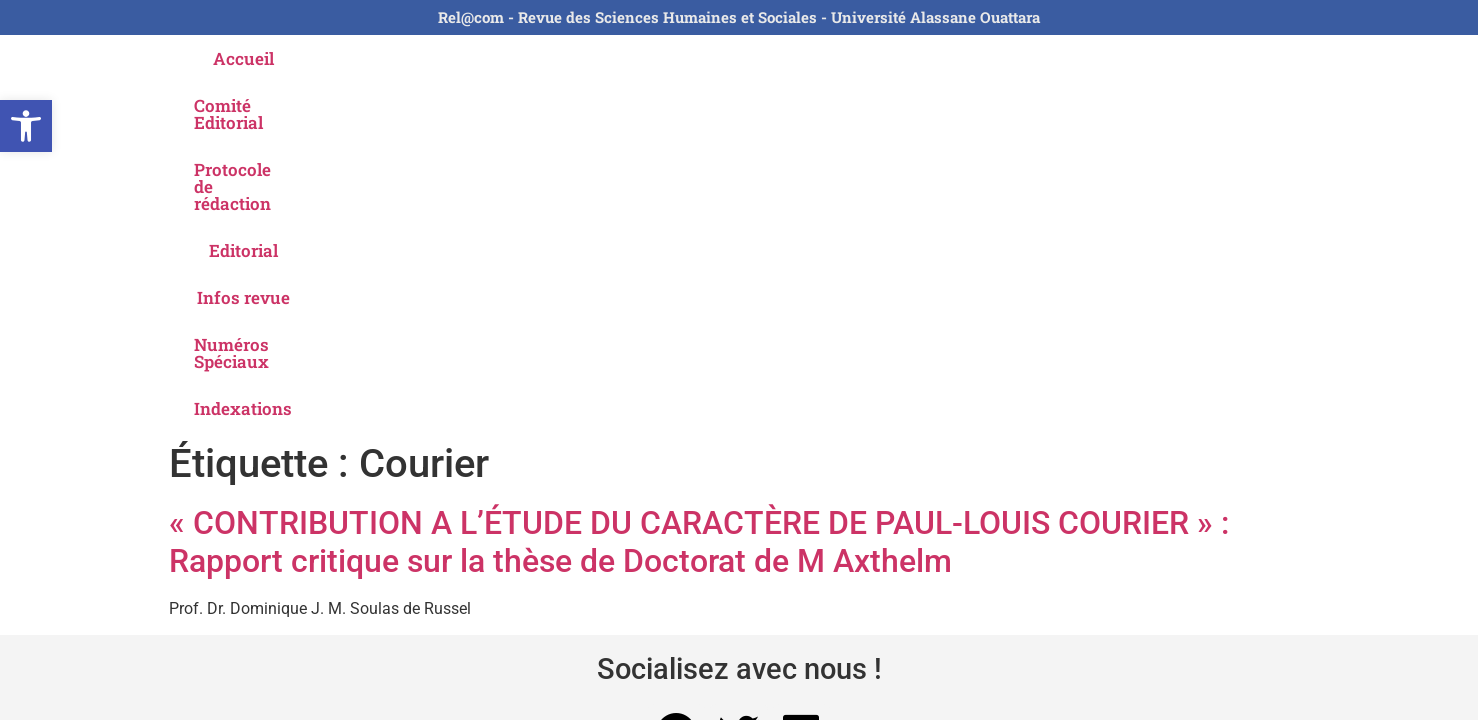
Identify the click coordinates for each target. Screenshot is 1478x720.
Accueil (286, 58)
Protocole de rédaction (597, 58)
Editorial (752, 58)
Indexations (1173, 58)
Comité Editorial (412, 58)
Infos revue (863, 58)
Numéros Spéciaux (1017, 58)
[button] (26, 126)
